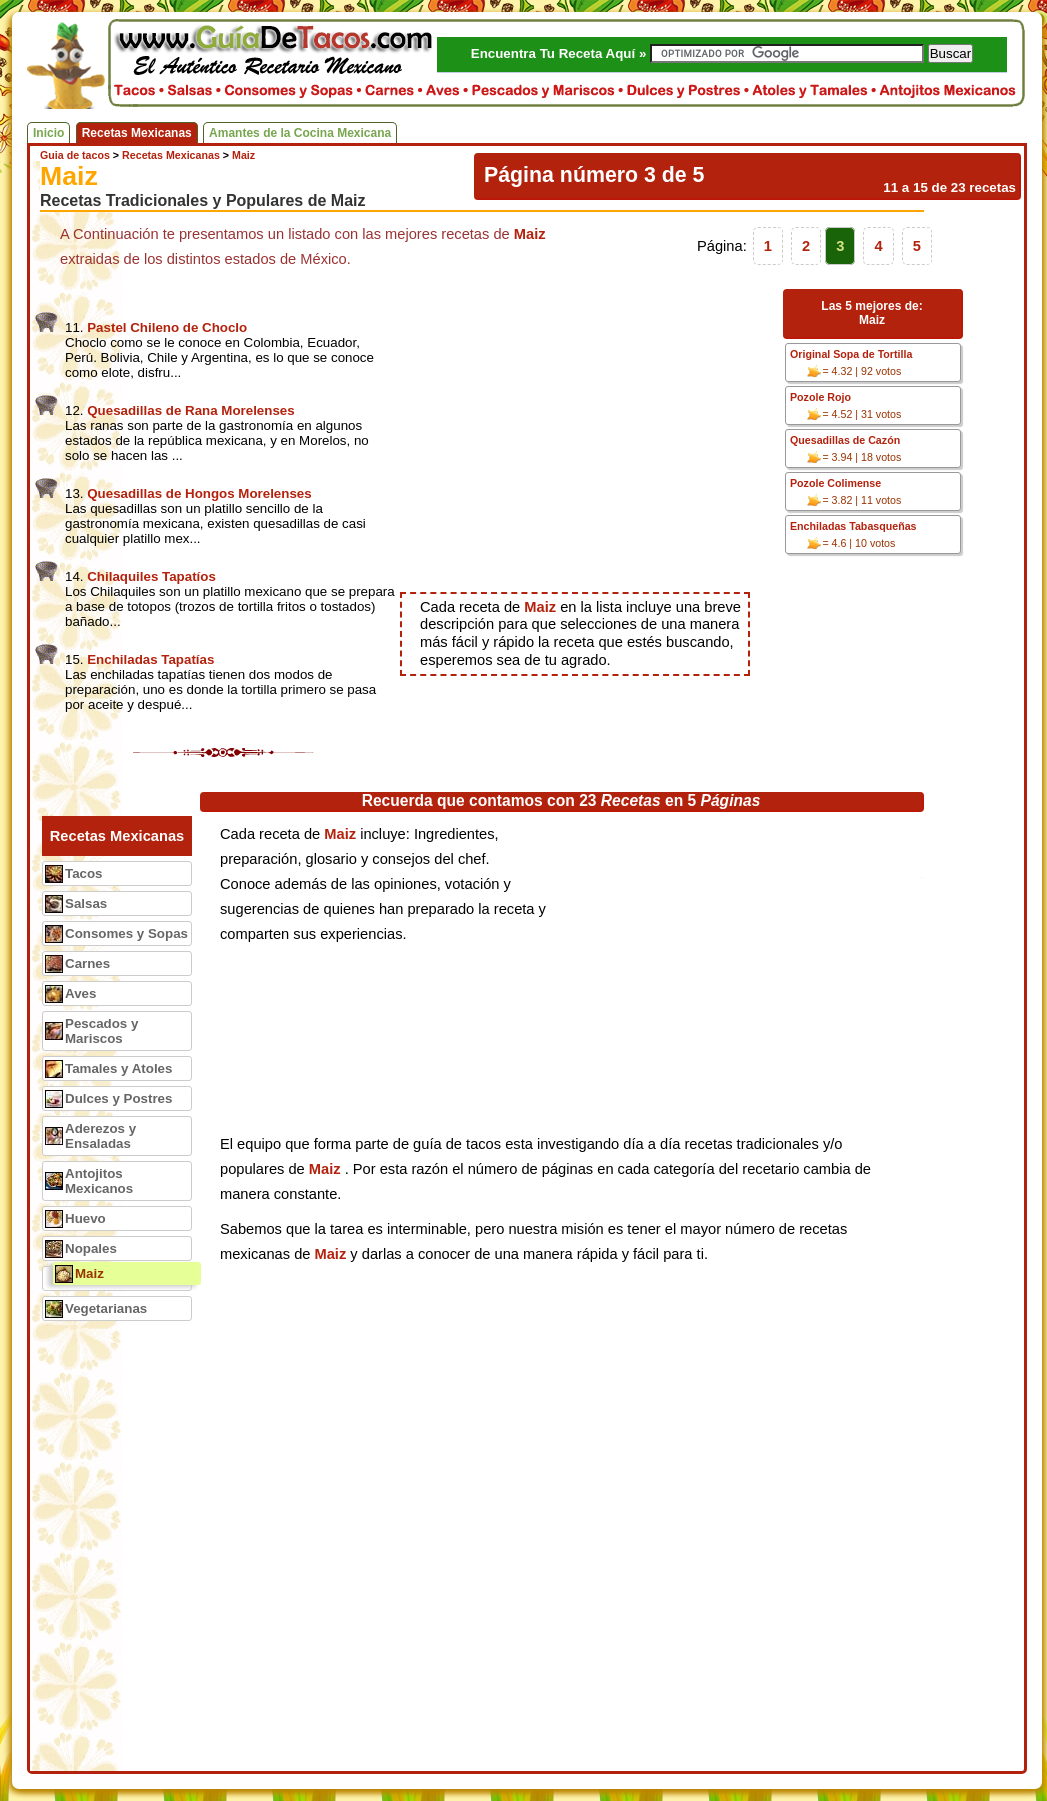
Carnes (87, 963)
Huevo (85, 1218)
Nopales (91, 1248)
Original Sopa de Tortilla (851, 354)
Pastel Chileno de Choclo (167, 327)
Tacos (84, 873)
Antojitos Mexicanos (99, 1181)
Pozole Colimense (835, 483)
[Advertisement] (588, 432)
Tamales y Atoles (118, 1068)
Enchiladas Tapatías (150, 659)
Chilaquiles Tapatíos (151, 576)
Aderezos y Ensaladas (100, 1136)
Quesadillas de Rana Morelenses (190, 410)
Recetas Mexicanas (137, 133)
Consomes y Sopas (126, 933)
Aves (80, 993)
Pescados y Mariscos (101, 1031)
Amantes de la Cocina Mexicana (300, 133)
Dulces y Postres (118, 1098)
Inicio (48, 133)
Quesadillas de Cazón (845, 440)
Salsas (86, 903)
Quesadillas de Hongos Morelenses (199, 493)
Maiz (89, 1273)
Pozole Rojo (820, 397)
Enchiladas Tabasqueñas (853, 526)
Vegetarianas (106, 1308)
